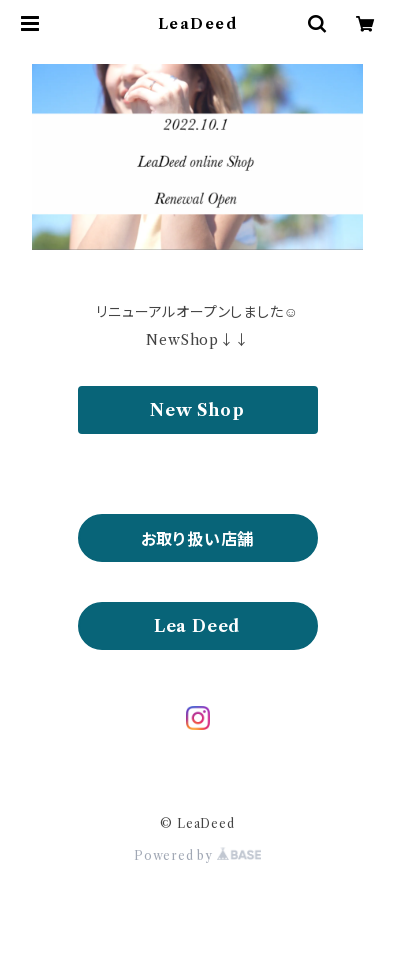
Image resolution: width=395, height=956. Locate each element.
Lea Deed (197, 626)
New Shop (197, 410)
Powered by (197, 855)
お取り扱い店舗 (198, 539)
